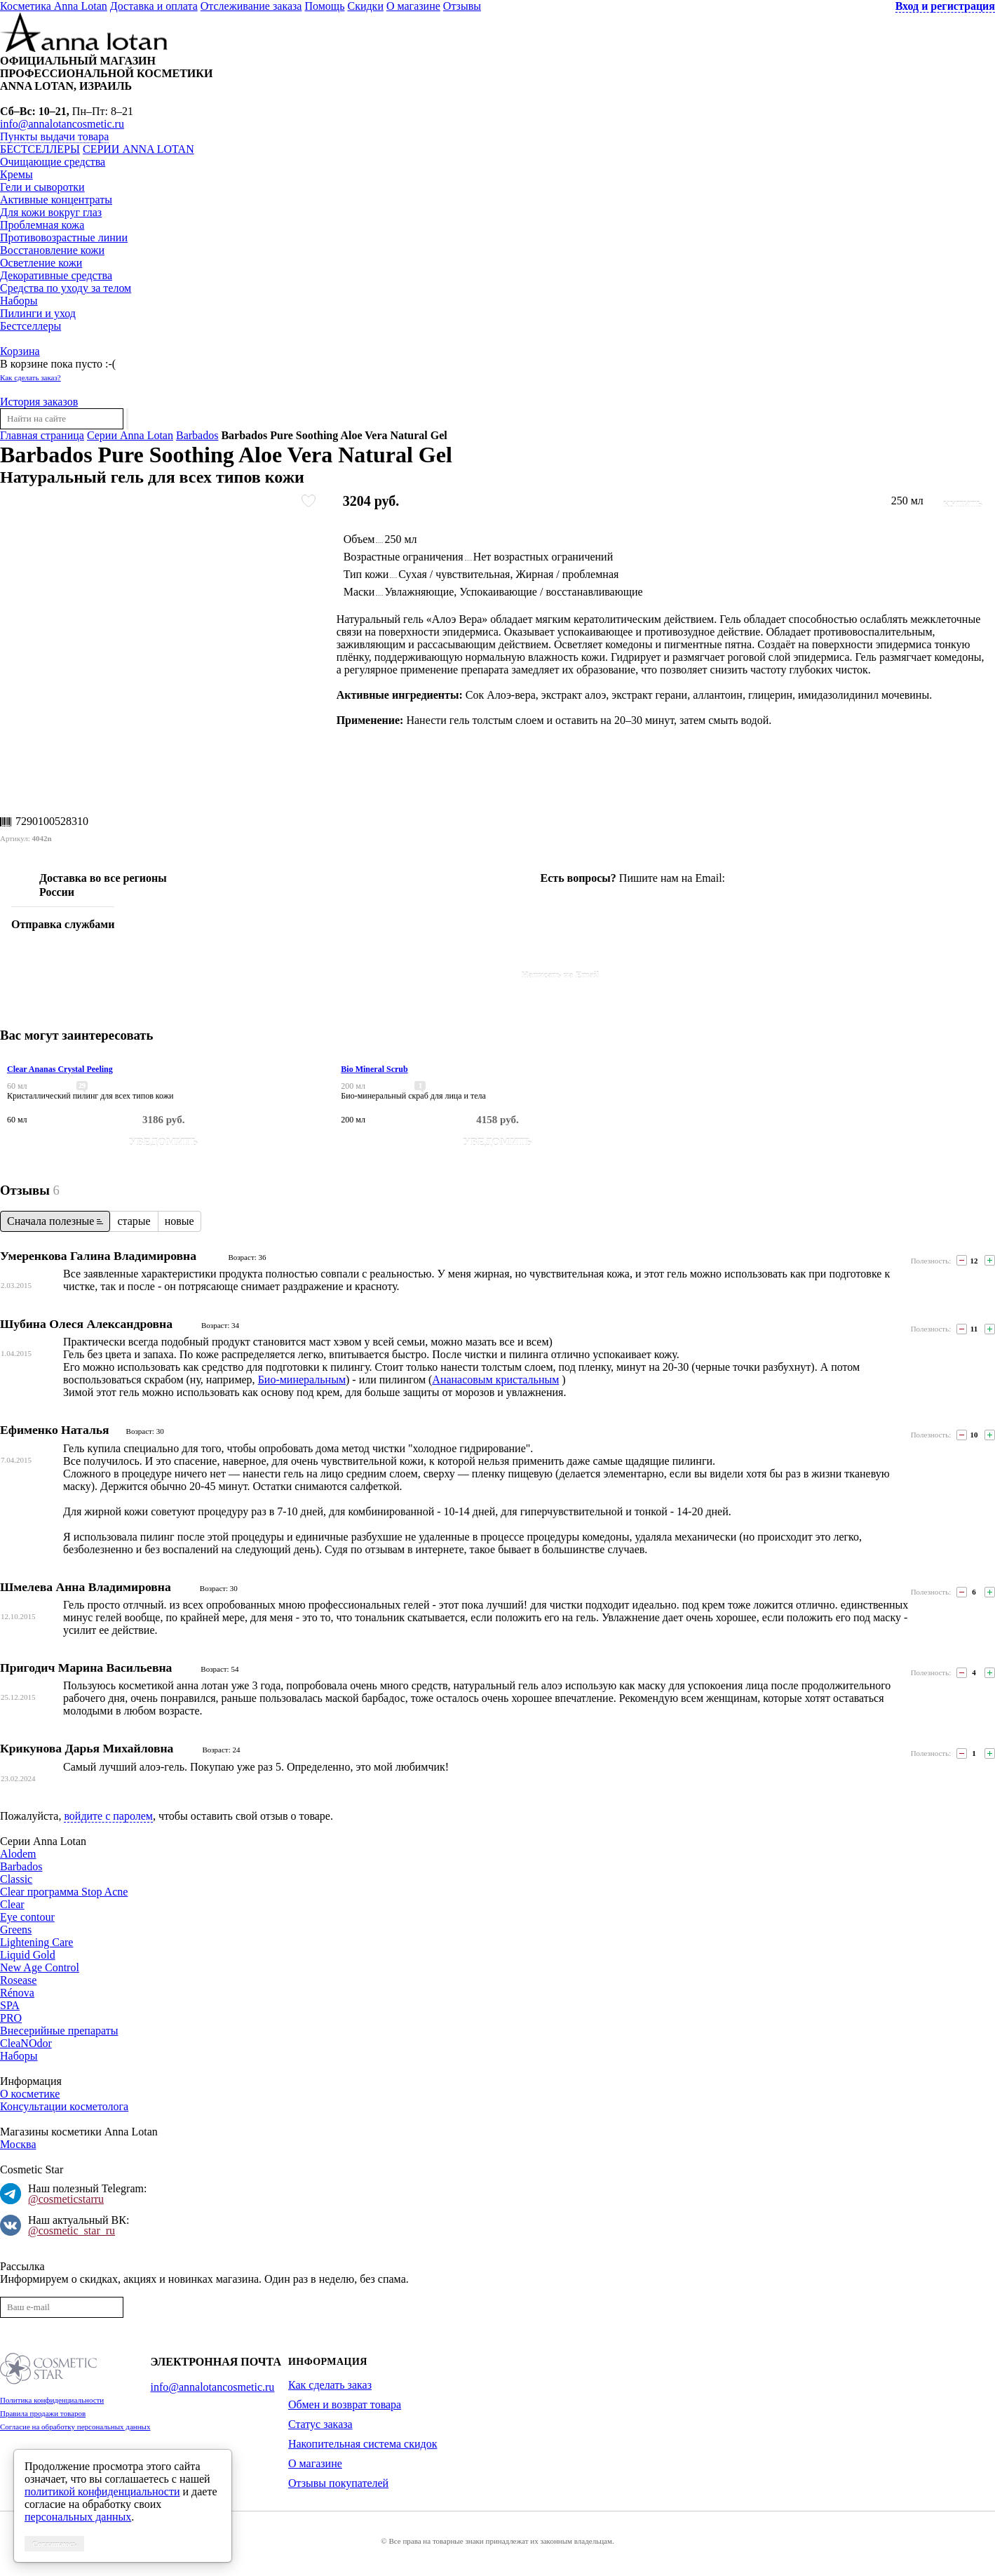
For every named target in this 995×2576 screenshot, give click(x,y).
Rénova (17, 1993)
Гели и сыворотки (42, 187)
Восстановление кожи (52, 250)
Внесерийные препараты (59, 2031)
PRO (11, 2018)
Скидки (365, 6)
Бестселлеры (40, 149)
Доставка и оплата (154, 6)
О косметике (30, 2094)
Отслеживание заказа (251, 6)
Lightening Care (36, 1942)
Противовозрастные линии (64, 237)
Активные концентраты (56, 200)
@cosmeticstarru (66, 2199)
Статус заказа (320, 2424)
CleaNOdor (26, 2043)
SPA (10, 2005)
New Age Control (39, 1967)
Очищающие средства (52, 162)
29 (82, 1085)
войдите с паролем (108, 1816)
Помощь (324, 6)
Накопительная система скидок (362, 2444)
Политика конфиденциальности (52, 2400)
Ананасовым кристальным (495, 1380)
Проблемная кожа (42, 225)
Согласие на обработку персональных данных (75, 2426)
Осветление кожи (41, 263)
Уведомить (163, 1142)
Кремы (16, 174)
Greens (16, 1930)
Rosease (18, 1980)
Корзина (20, 351)
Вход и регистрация (945, 6)
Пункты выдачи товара (54, 136)
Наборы (19, 301)
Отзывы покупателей (338, 2483)
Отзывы (462, 6)
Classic (16, 1879)
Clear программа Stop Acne (64, 1892)
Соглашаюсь (54, 2544)
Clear (12, 1904)
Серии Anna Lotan (138, 149)
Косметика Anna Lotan (53, 6)
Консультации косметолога (64, 2106)
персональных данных (78, 2517)
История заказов (39, 402)
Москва (18, 2144)
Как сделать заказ (330, 2385)
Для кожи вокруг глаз (51, 212)
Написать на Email (561, 975)
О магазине (413, 6)
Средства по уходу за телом (65, 288)
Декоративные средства (56, 275)
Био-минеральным (302, 1380)
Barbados (197, 435)
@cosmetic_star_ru (71, 2230)
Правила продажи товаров (43, 2413)
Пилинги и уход (38, 313)
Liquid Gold (27, 1955)
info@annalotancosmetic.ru (62, 124)
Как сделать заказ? (30, 377)
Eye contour (27, 1917)
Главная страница (42, 435)
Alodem (18, 1854)
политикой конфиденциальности (102, 2491)
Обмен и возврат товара (344, 2404)
